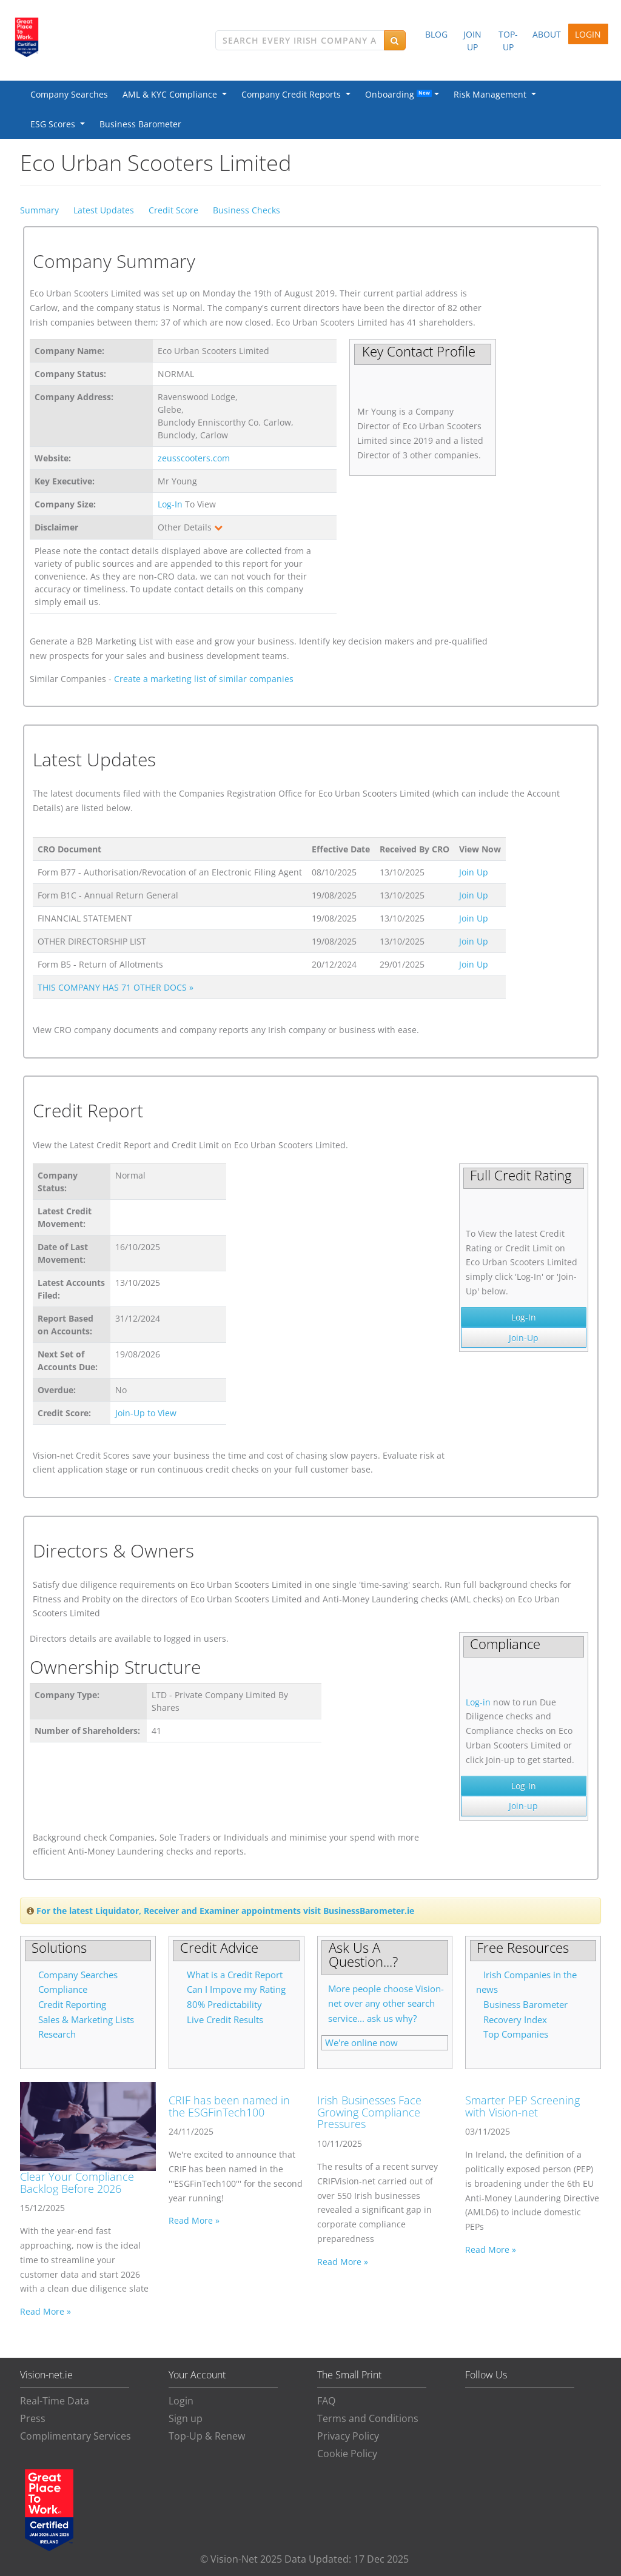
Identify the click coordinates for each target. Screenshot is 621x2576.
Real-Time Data (54, 2400)
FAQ (326, 2400)
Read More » (45, 2311)
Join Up (473, 872)
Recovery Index (515, 2020)
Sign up (186, 2418)
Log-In (170, 504)
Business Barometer (140, 124)
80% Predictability (224, 2004)
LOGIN (588, 34)
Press (32, 2418)
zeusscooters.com (194, 458)
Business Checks (246, 210)
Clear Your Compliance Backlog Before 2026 (77, 2182)
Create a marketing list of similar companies (204, 678)
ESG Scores (55, 124)
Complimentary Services (75, 2436)
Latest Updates (103, 210)
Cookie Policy (347, 2453)
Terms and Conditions (367, 2418)
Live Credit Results (225, 2020)
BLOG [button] (436, 34)
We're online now (361, 2043)
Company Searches (69, 94)
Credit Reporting (72, 2004)
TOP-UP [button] (508, 40)
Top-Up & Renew (207, 2436)
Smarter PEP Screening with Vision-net (522, 2106)
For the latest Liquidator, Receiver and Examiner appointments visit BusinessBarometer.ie (225, 1910)
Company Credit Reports (293, 94)
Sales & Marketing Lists (86, 2020)
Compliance (62, 1989)
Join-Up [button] (524, 1337)
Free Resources (523, 1947)
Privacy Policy (348, 2436)
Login (181, 2400)
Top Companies (515, 2034)
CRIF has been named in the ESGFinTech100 (229, 2106)
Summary (39, 210)
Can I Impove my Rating (236, 1989)
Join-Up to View (145, 1413)
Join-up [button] (523, 1806)
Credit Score (173, 210)
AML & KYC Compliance (172, 94)
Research (57, 2034)
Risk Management (492, 94)
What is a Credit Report (235, 1975)
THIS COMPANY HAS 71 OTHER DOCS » (115, 987)
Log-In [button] (523, 1317)
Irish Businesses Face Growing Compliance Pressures (369, 2112)
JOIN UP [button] (472, 40)
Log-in (478, 1702)
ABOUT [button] (546, 34)
